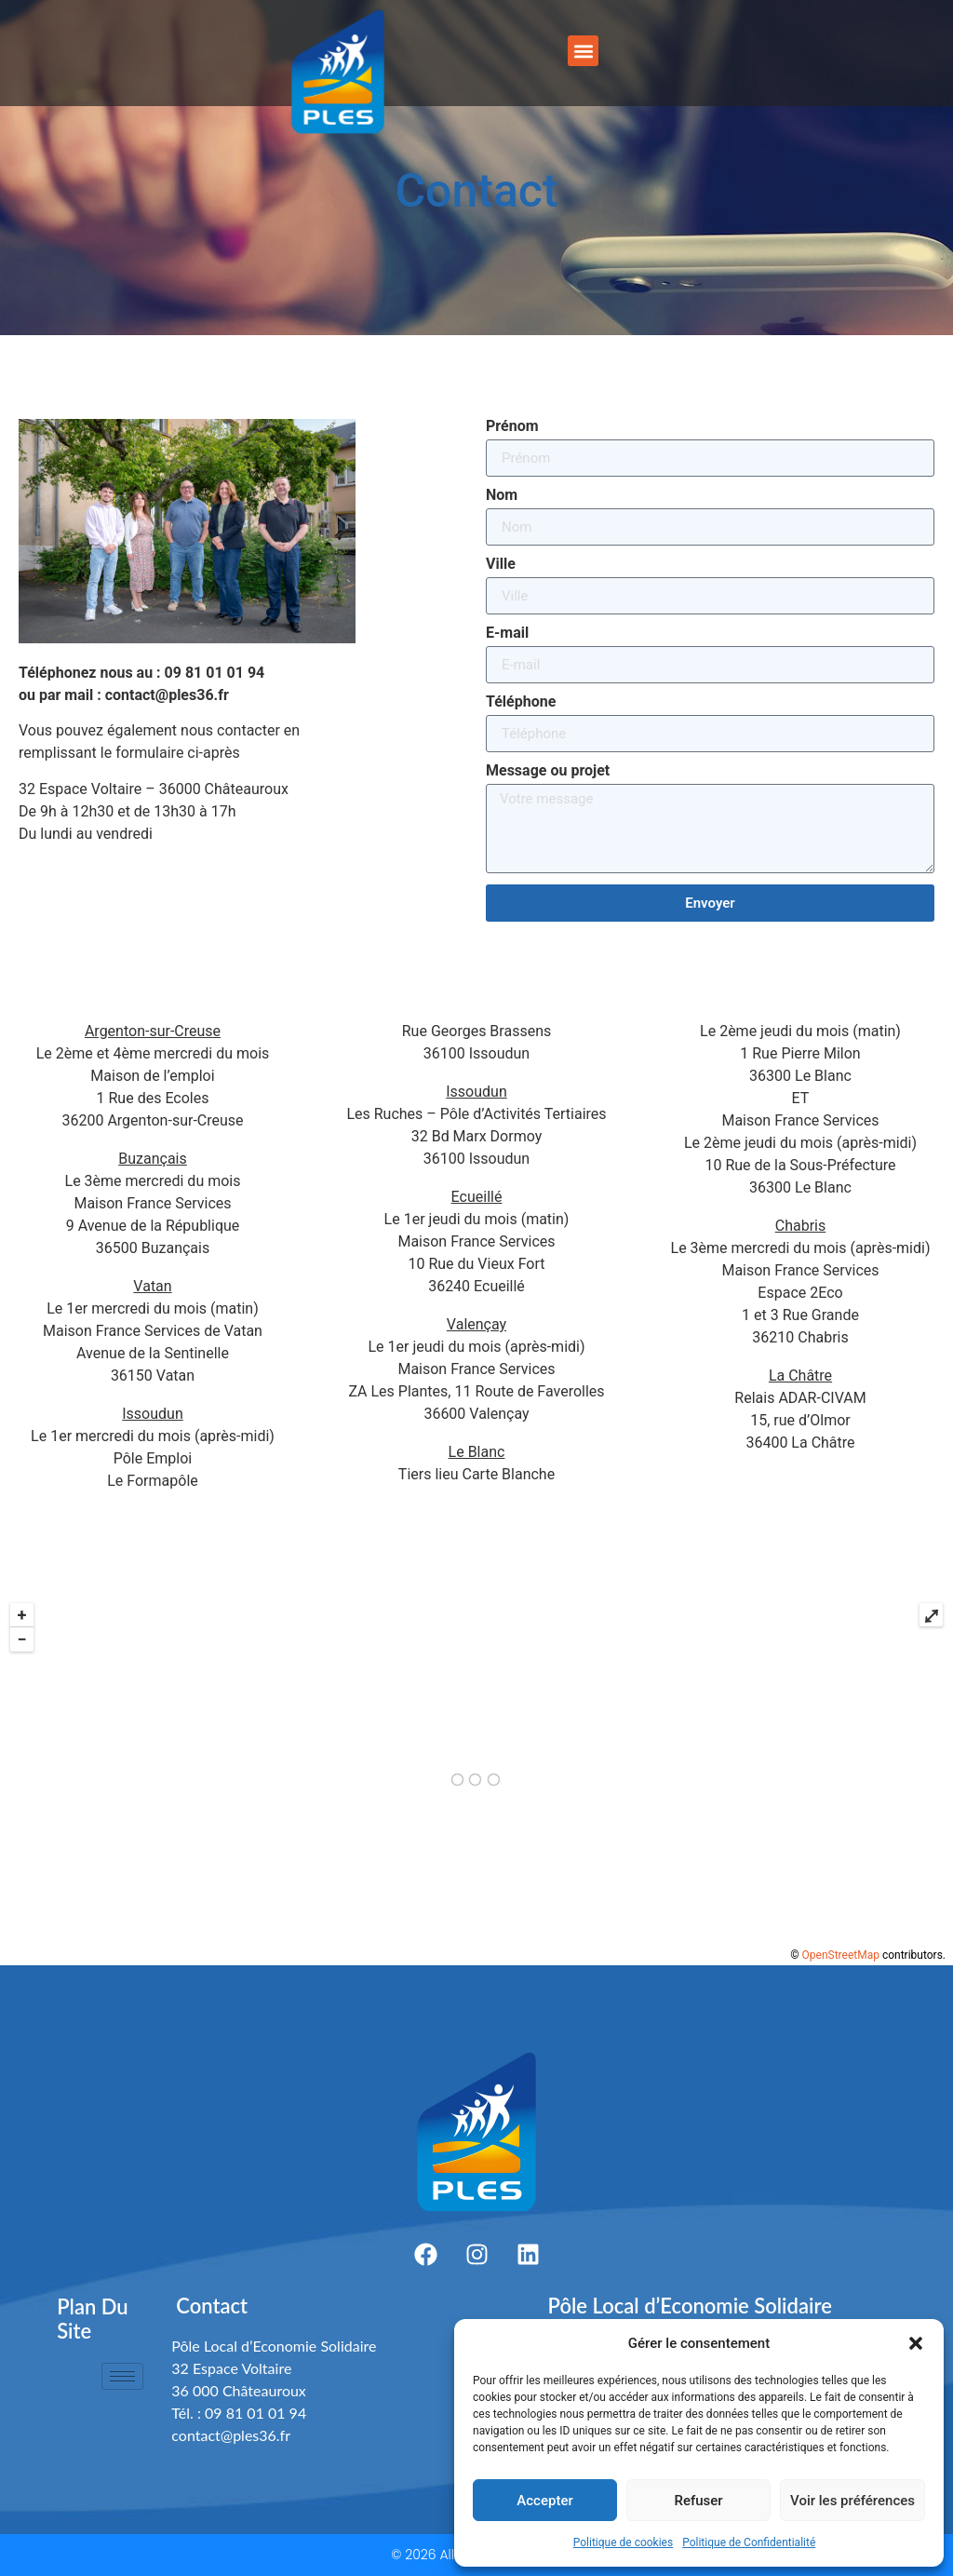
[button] (915, 2343)
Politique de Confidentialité (748, 2542)
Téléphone (521, 702)
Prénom (512, 427)
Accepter (544, 2500)
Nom (501, 496)
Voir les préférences (852, 2500)
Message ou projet (548, 771)
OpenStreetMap (840, 1955)
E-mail (507, 633)
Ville (501, 565)
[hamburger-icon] (122, 2376)
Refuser (698, 2500)
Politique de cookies (623, 2542)
